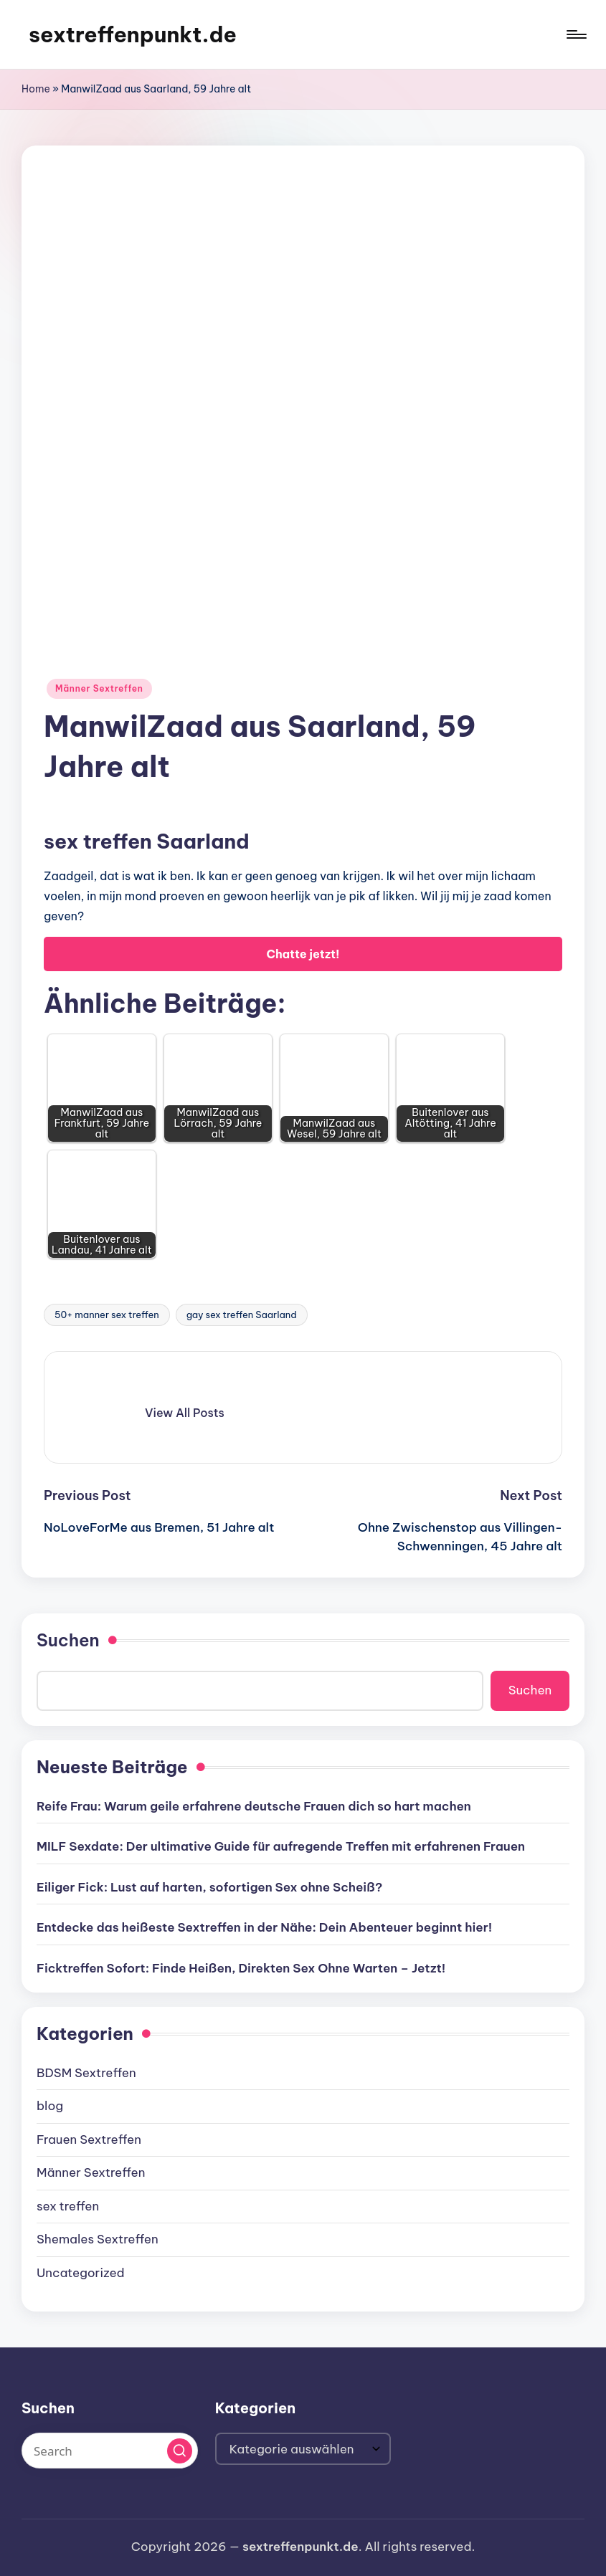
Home (36, 88)
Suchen (68, 1640)
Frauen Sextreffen (89, 2139)
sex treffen (68, 2206)
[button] (184, 1413)
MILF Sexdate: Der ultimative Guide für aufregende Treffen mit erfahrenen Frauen (281, 1846)
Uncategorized (81, 2273)
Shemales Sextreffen (97, 2239)
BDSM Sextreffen (86, 2073)
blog (50, 2106)
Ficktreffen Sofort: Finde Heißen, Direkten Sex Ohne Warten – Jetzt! (241, 1968)
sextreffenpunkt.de (133, 34)
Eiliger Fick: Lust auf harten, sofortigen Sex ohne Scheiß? (209, 1887)
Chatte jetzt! (302, 954)
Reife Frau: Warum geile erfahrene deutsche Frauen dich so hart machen (254, 1806)
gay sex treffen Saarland (241, 1314)
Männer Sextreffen (99, 688)
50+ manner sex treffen (107, 1314)
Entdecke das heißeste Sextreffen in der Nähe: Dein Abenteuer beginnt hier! (264, 1927)
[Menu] (575, 34)
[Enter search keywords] (110, 2450)
